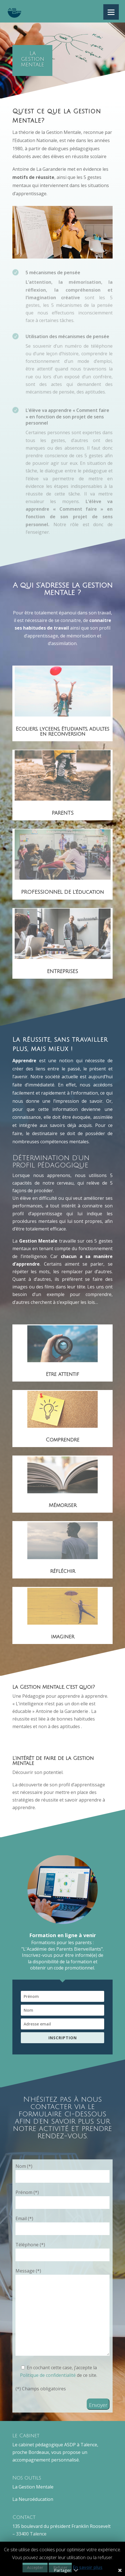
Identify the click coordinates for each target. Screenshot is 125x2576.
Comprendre (62, 1440)
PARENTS (62, 813)
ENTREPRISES (62, 971)
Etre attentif (62, 1374)
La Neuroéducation (32, 2499)
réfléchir (62, 1571)
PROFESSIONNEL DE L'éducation (62, 892)
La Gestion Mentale (32, 2487)
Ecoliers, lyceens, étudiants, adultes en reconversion (62, 731)
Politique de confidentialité (48, 2375)
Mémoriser (63, 1505)
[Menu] (111, 12)
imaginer (62, 1637)
